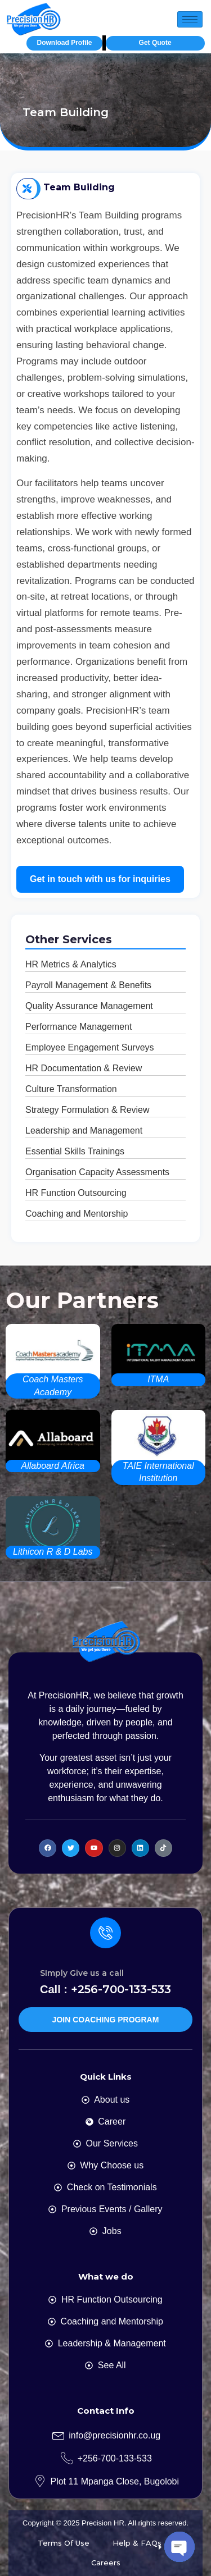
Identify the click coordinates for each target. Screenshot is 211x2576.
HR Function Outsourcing (76, 1193)
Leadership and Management (83, 1130)
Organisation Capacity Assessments (97, 1172)
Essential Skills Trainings (74, 1151)
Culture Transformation (71, 1089)
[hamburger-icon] (190, 19)
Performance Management (78, 1026)
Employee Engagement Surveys (89, 1047)
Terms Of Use (63, 2542)
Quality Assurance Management (89, 1006)
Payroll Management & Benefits (88, 985)
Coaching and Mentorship (76, 1213)
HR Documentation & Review (83, 1068)
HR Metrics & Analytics (70, 964)
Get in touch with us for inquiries (100, 879)
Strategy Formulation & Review (87, 1110)
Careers (105, 2562)
